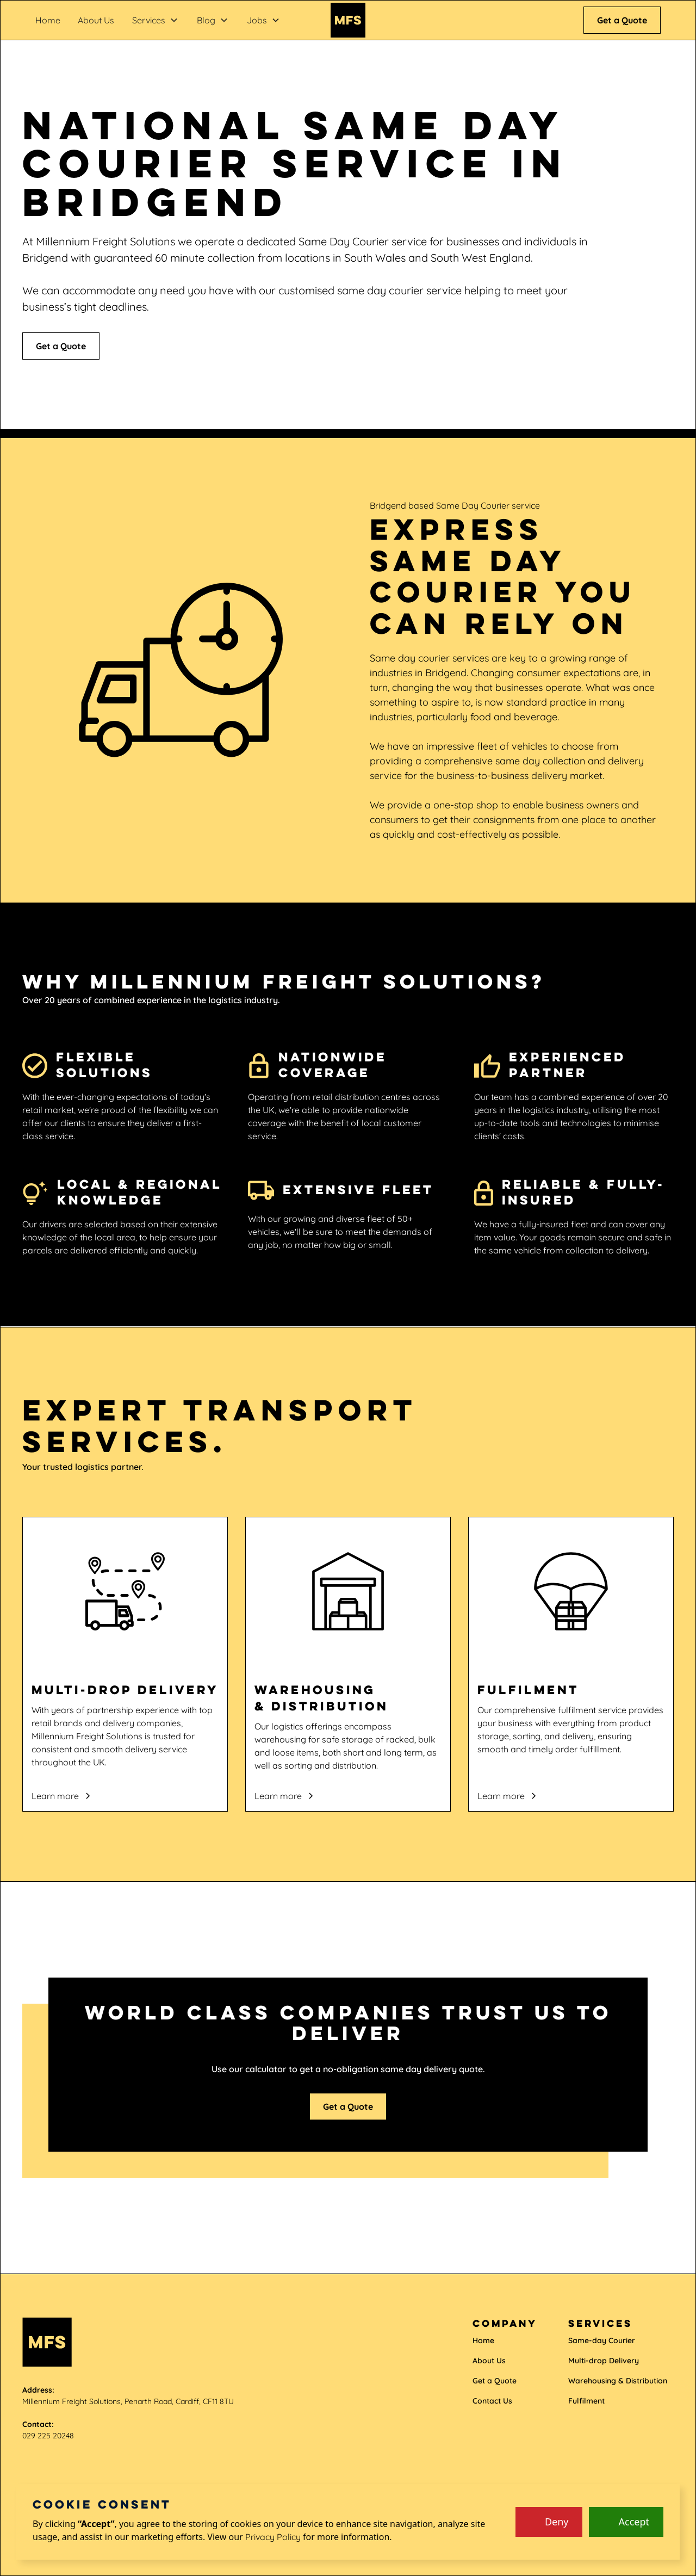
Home (47, 20)
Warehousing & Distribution (617, 2381)
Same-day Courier (601, 2340)
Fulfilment (586, 2401)
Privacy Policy (273, 2536)
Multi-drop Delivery (603, 2360)
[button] (155, 20)
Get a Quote (622, 20)
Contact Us (492, 2401)
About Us (96, 20)
